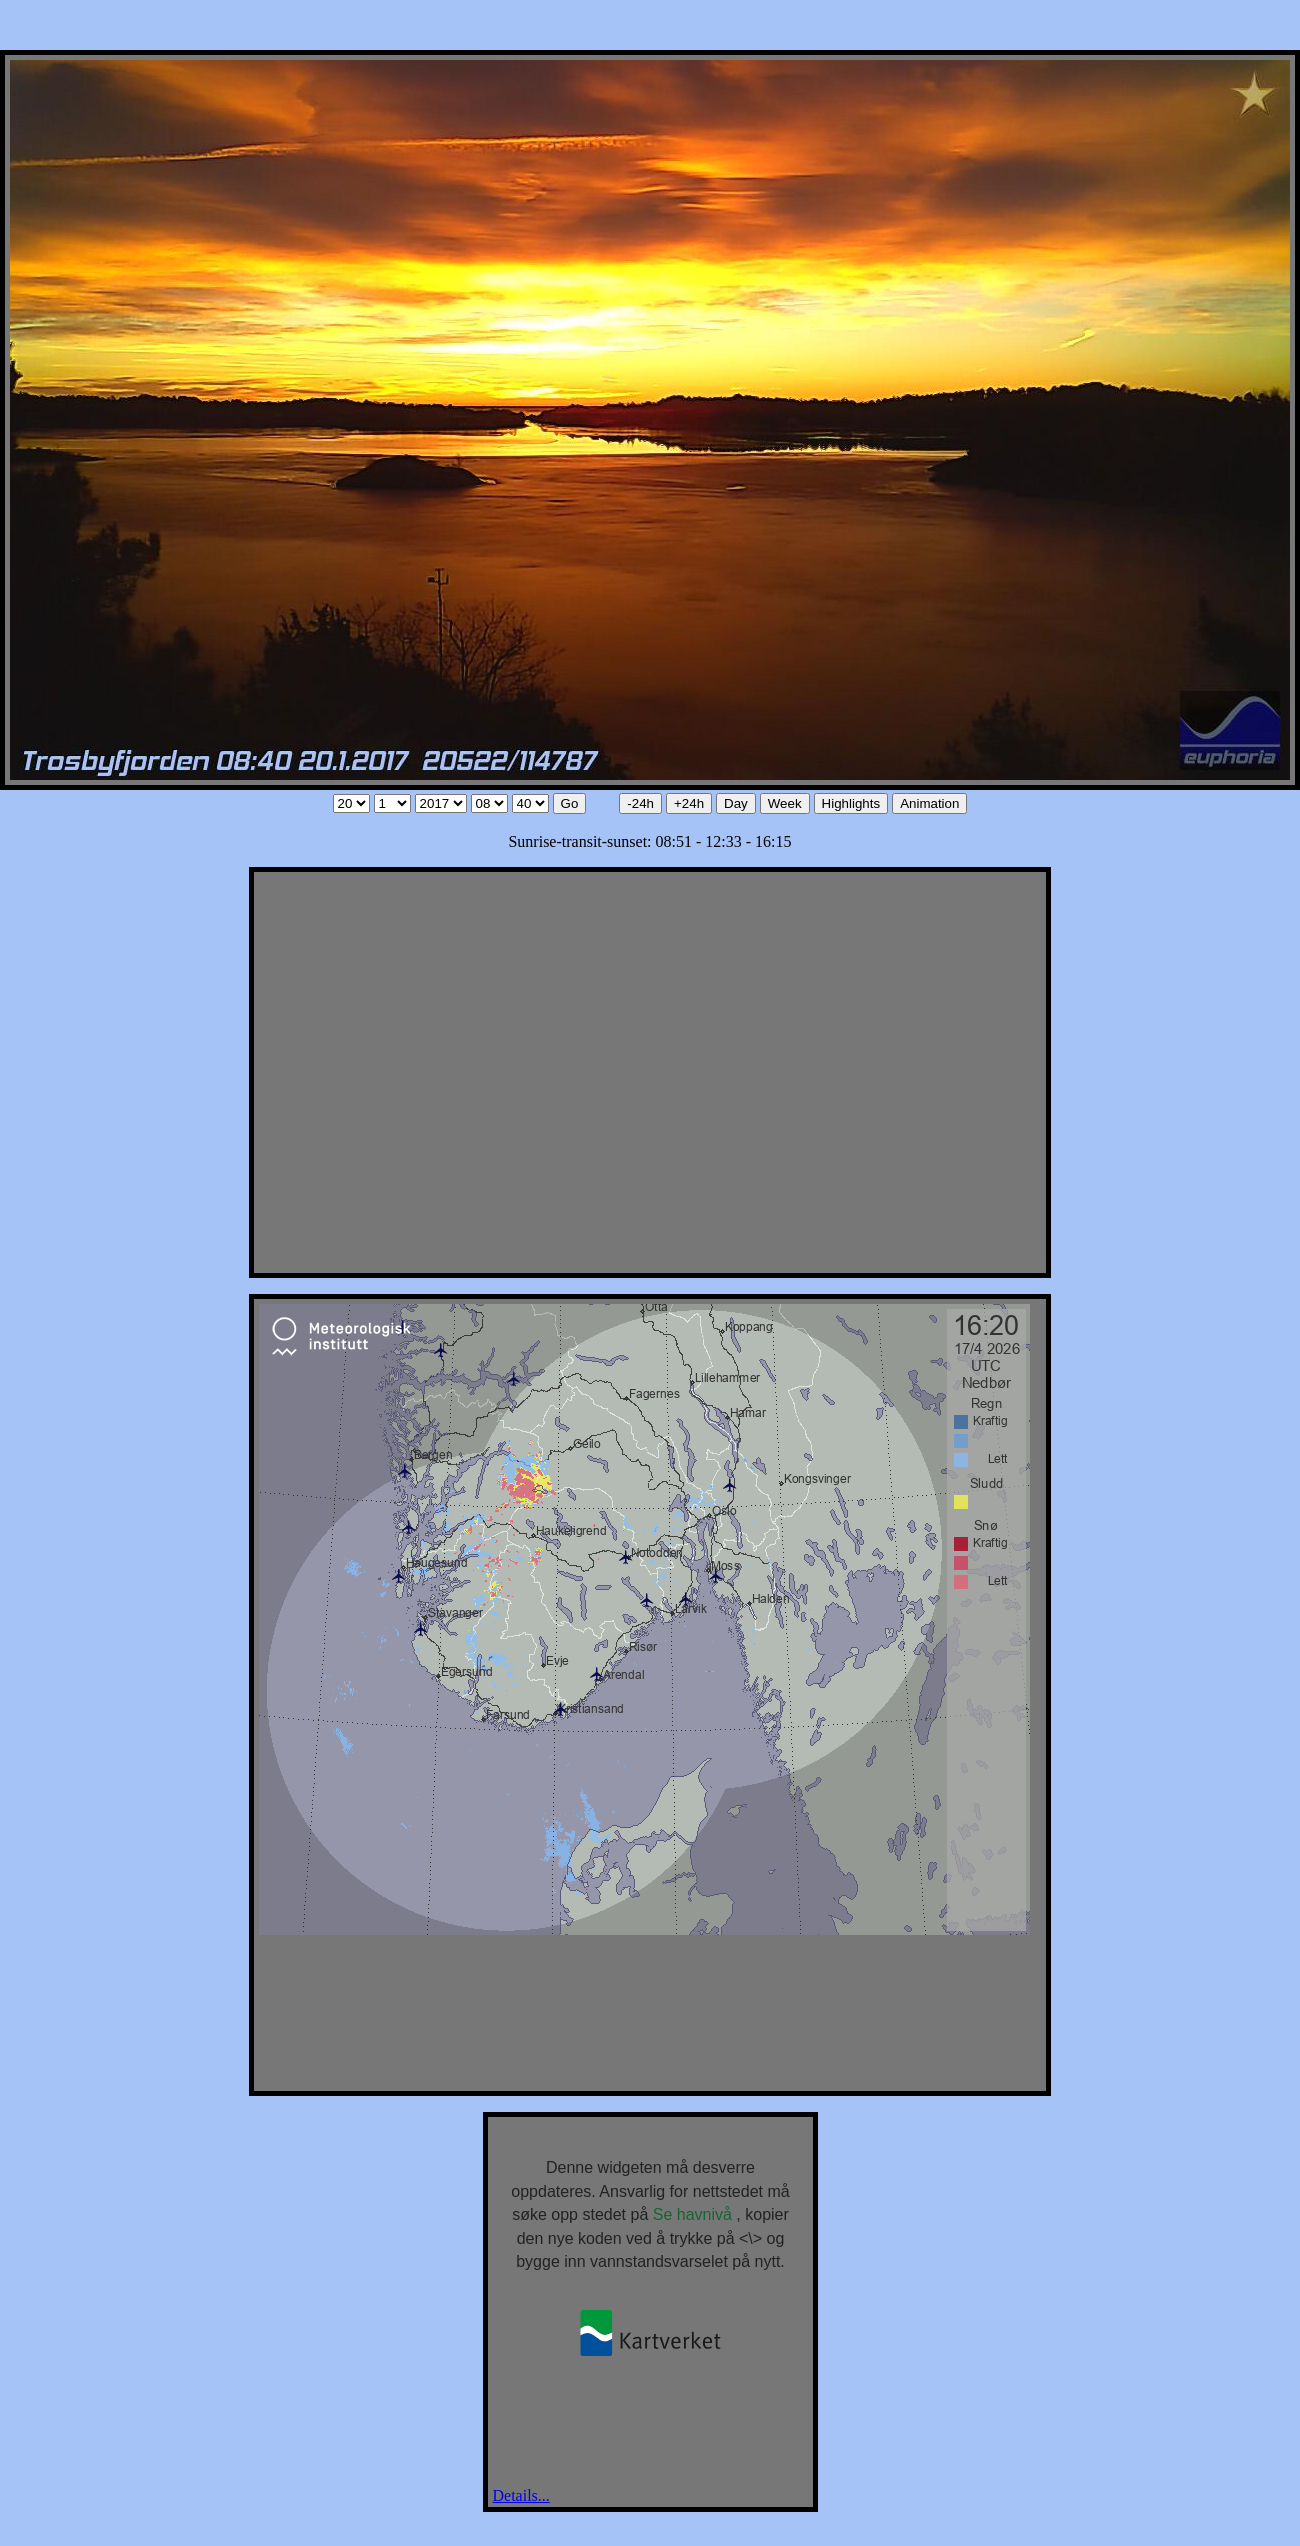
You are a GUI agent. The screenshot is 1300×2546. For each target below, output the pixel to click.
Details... (521, 2495)
